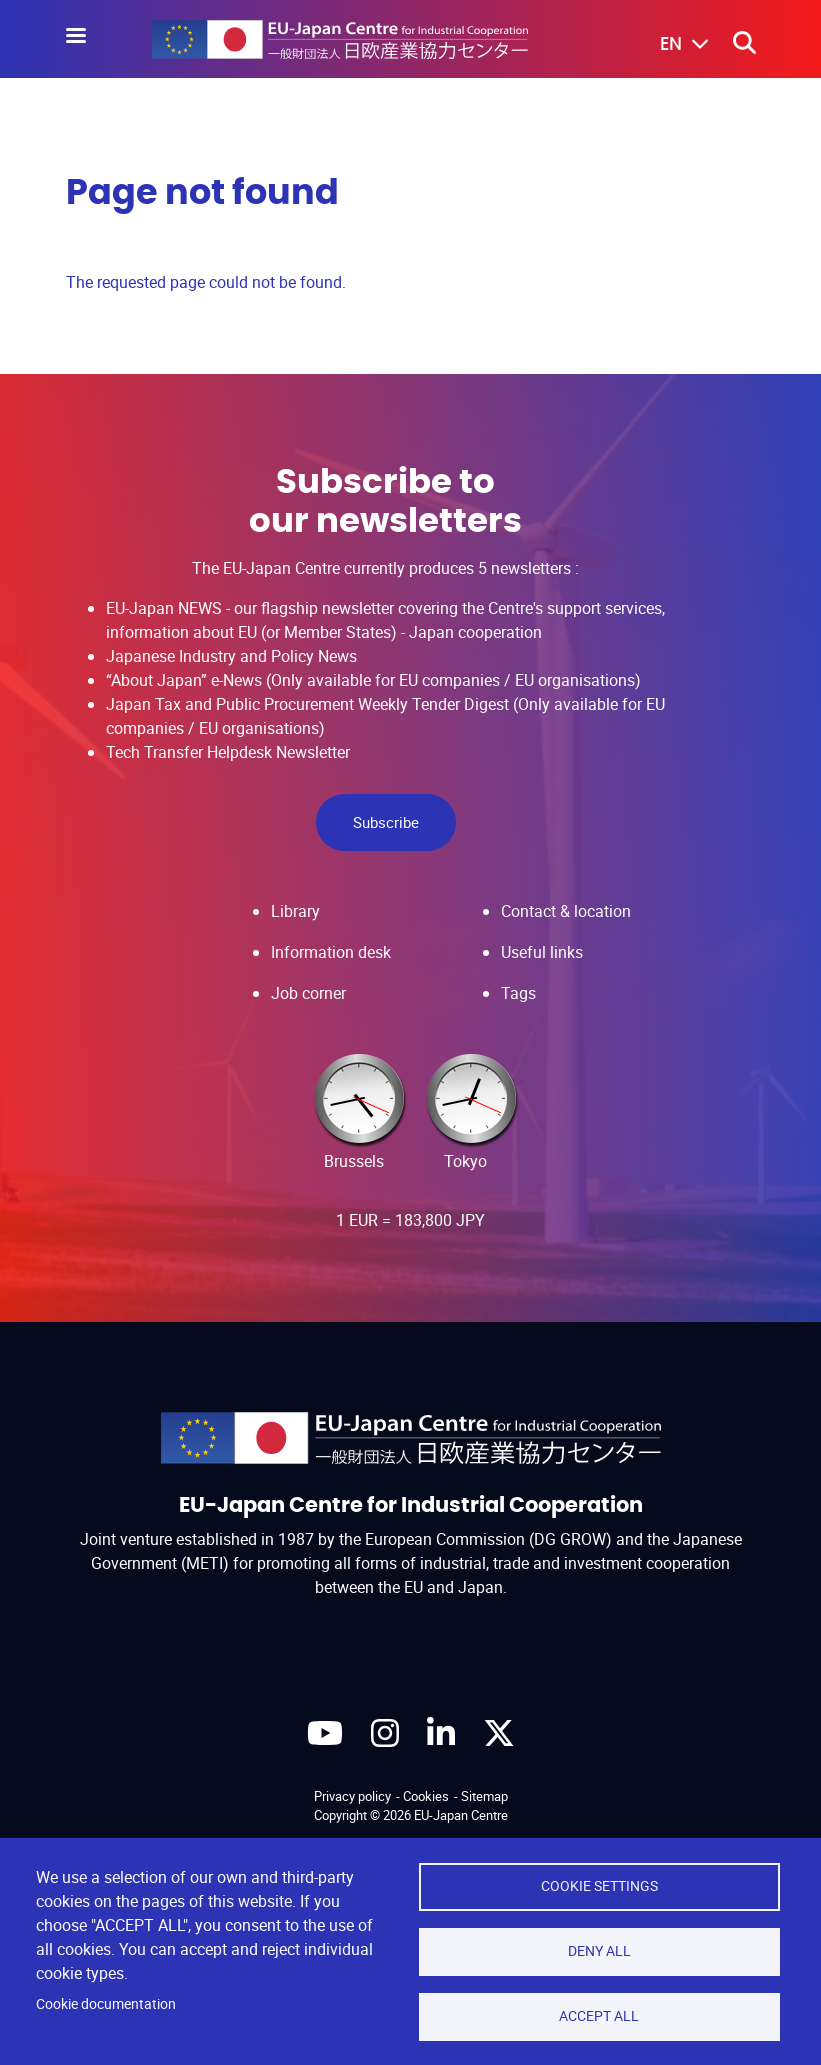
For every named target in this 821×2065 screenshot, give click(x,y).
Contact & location (566, 911)
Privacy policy (352, 1796)
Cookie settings (599, 1886)
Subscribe (386, 822)
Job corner (308, 993)
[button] (670, 45)
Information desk (331, 952)
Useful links (542, 952)
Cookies (426, 1796)
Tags (518, 993)
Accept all (599, 2016)
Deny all (599, 1951)
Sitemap (484, 1796)
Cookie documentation (106, 2004)
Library (295, 911)
